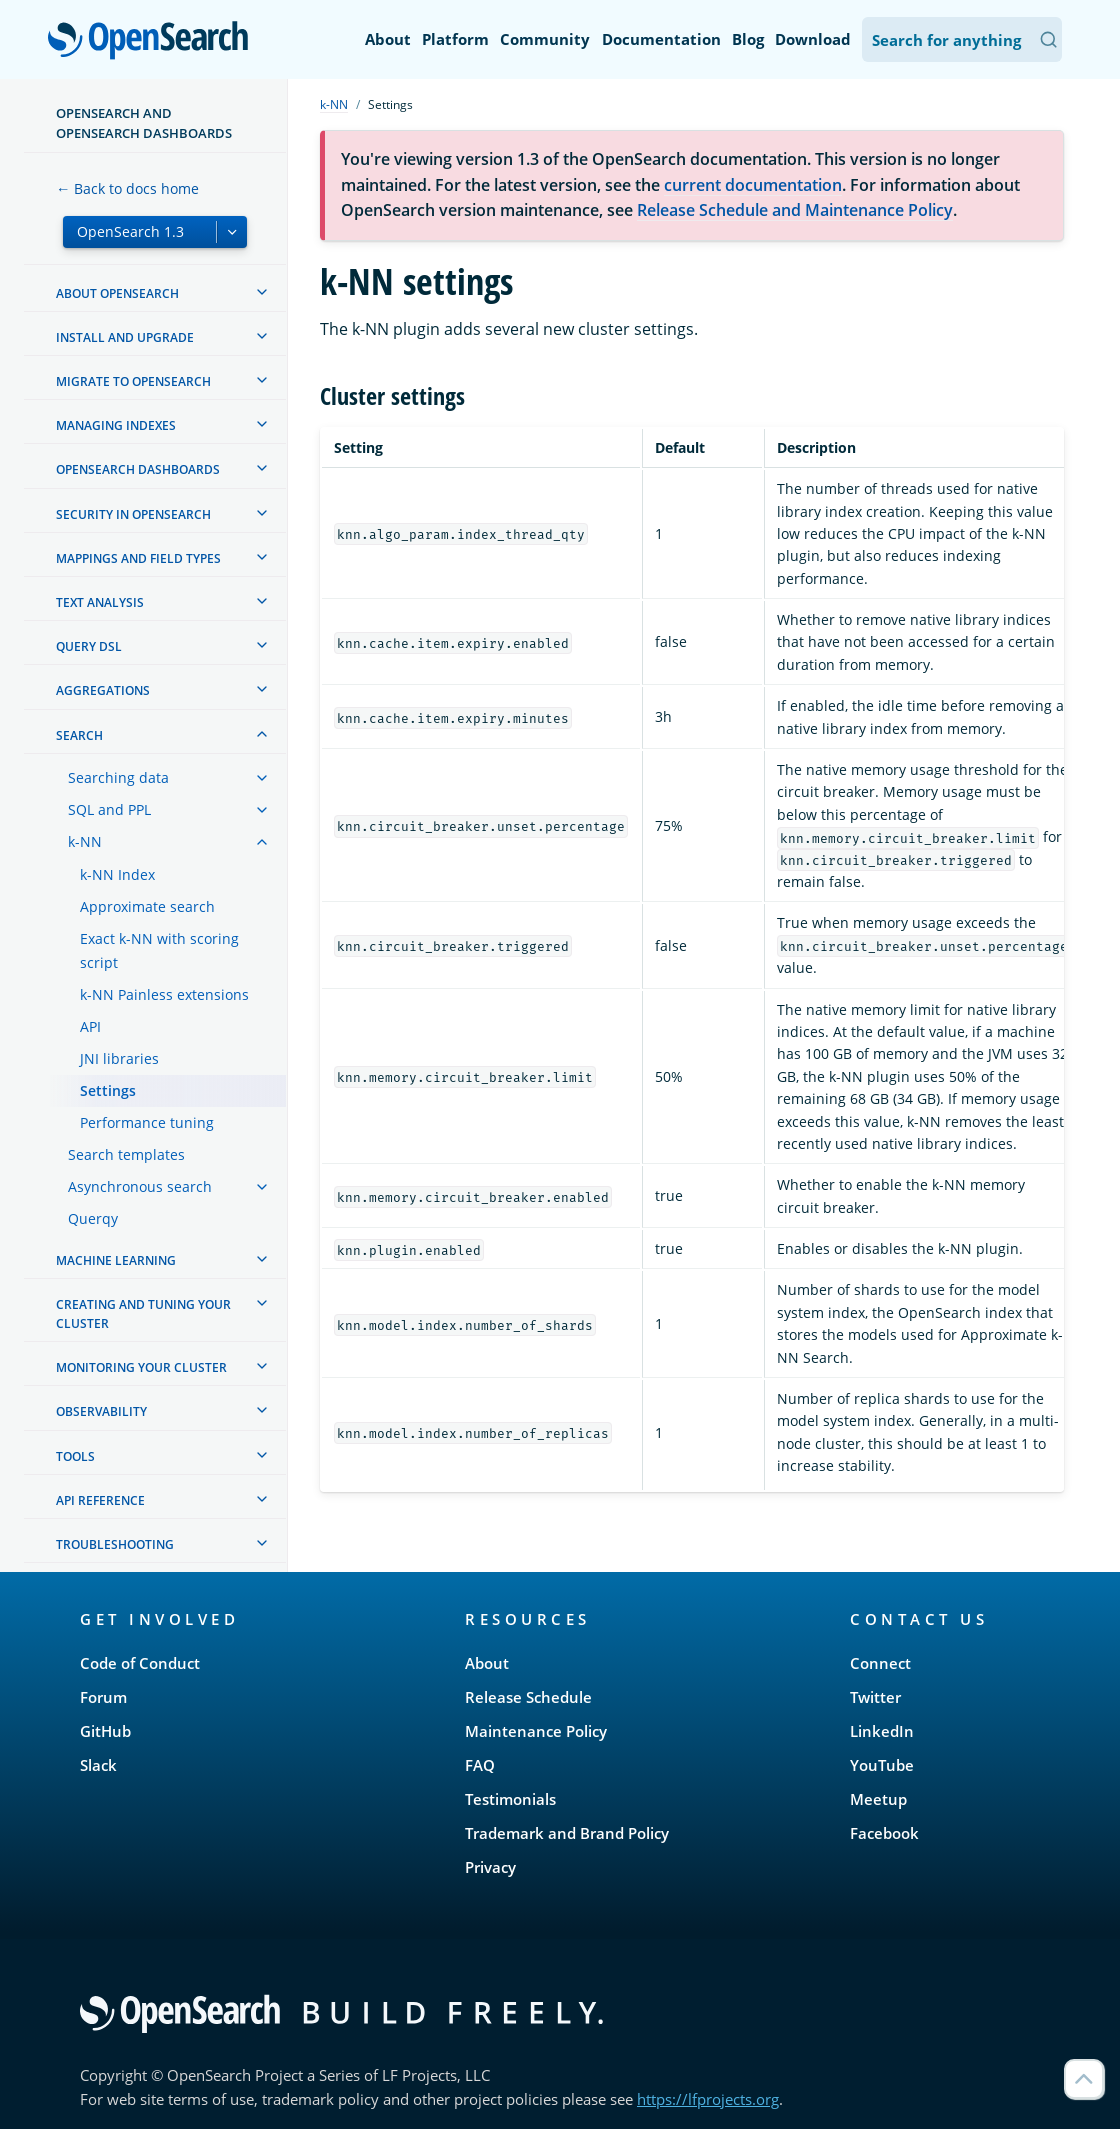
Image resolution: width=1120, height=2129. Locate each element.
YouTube (882, 1765)
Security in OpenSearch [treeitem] (133, 514)
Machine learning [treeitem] (116, 1260)
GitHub (105, 1731)
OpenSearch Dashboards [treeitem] (138, 469)
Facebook (884, 1833)
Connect (880, 1663)
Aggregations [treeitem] (103, 690)
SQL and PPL (109, 809)
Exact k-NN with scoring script (159, 950)
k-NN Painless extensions (164, 994)
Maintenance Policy (536, 1731)
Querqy (93, 1218)
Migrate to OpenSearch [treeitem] (133, 381)
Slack (98, 1765)
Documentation (661, 39)
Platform (455, 39)
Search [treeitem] (79, 735)
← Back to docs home (127, 188)
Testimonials (510, 1799)
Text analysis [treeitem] (100, 602)
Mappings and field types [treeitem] (138, 558)
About (388, 39)
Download (813, 39)
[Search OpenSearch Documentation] (962, 39)
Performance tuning (147, 1122)
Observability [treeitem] (101, 1411)
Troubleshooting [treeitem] (115, 1544)
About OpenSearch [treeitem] (117, 293)
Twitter (875, 1697)
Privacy (490, 1867)
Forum (103, 1697)
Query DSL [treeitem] (89, 646)
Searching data (118, 777)
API (90, 1026)
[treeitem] (262, 292)
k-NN (85, 841)
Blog (748, 39)
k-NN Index (117, 874)
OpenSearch (153, 42)
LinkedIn (882, 1731)
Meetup (878, 1799)
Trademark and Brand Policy (567, 1833)
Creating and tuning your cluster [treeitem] (143, 1314)
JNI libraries (119, 1058)
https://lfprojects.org (708, 2099)
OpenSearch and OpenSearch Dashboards (144, 123)
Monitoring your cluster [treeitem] (141, 1367)
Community (545, 39)
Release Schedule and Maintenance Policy (795, 210)
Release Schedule (528, 1697)
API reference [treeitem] (100, 1500)
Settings (108, 1090)
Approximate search (147, 906)
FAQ (480, 1765)
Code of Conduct (140, 1663)
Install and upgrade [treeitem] (125, 337)
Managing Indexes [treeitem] (116, 425)
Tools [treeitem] (75, 1456)
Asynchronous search (140, 1186)
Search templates (126, 1154)
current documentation (753, 185)
